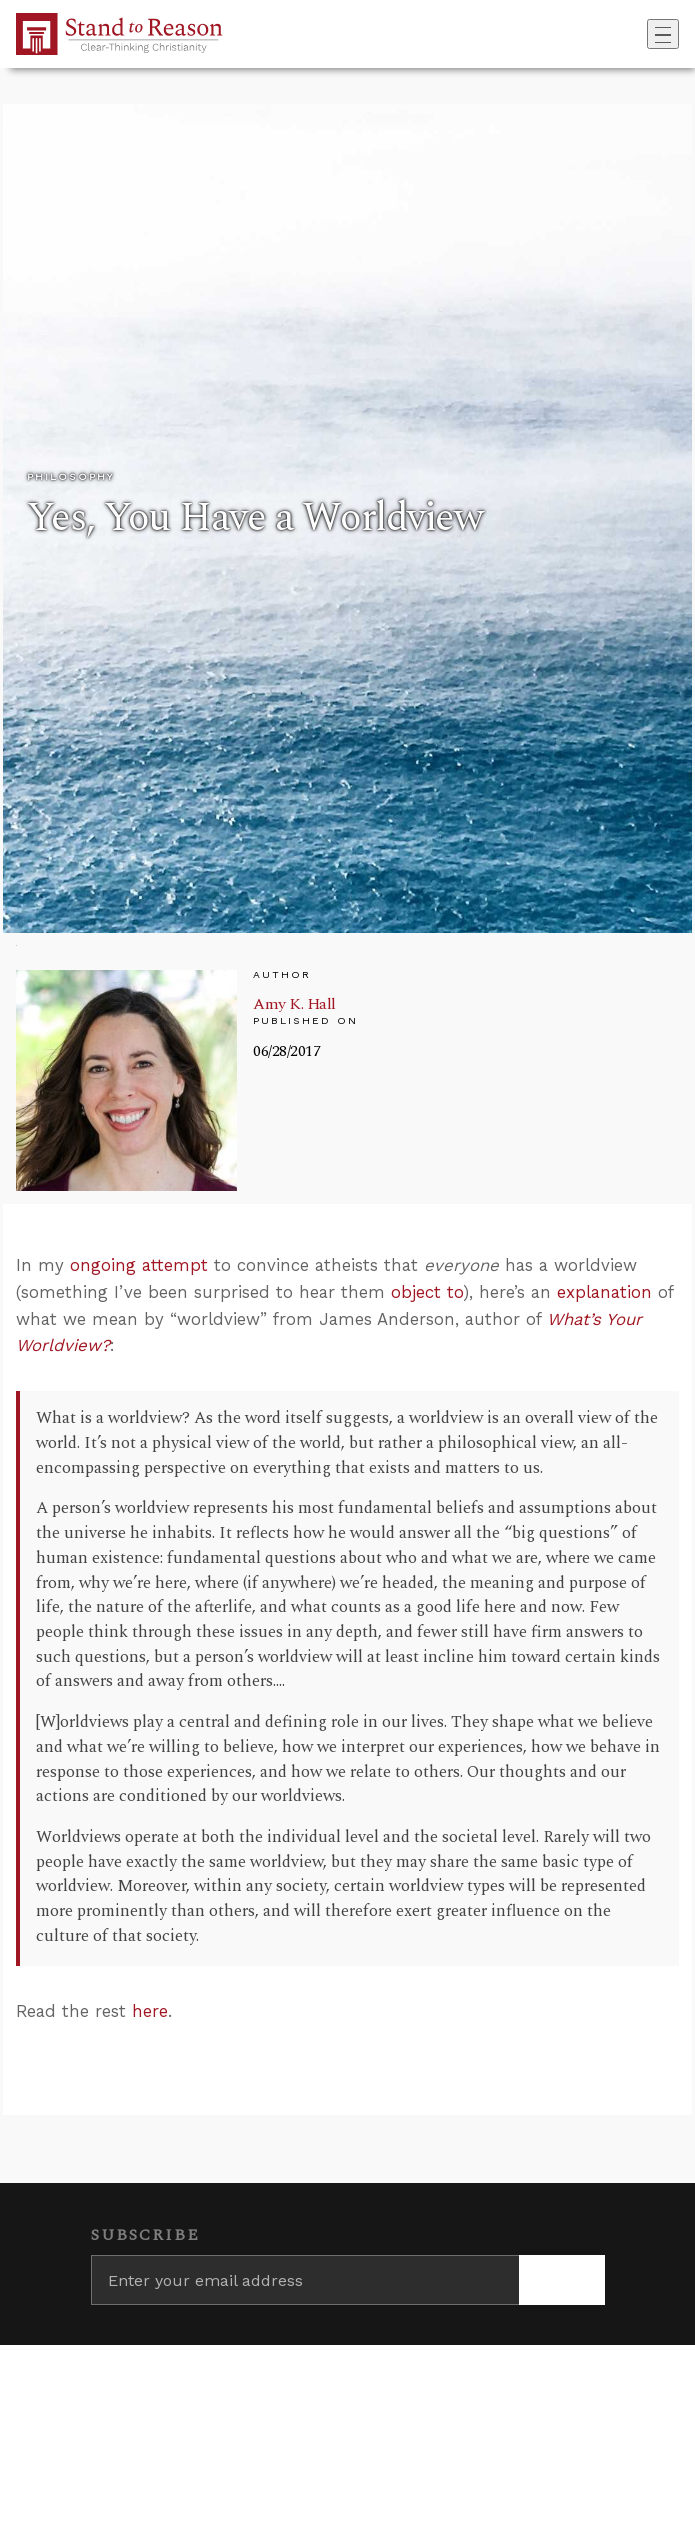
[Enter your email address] (305, 2280)
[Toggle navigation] (663, 34)
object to (427, 1292)
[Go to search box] (641, 34)
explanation (604, 1292)
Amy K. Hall (294, 1004)
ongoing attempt (139, 1265)
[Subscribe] (562, 2280)
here (150, 2011)
